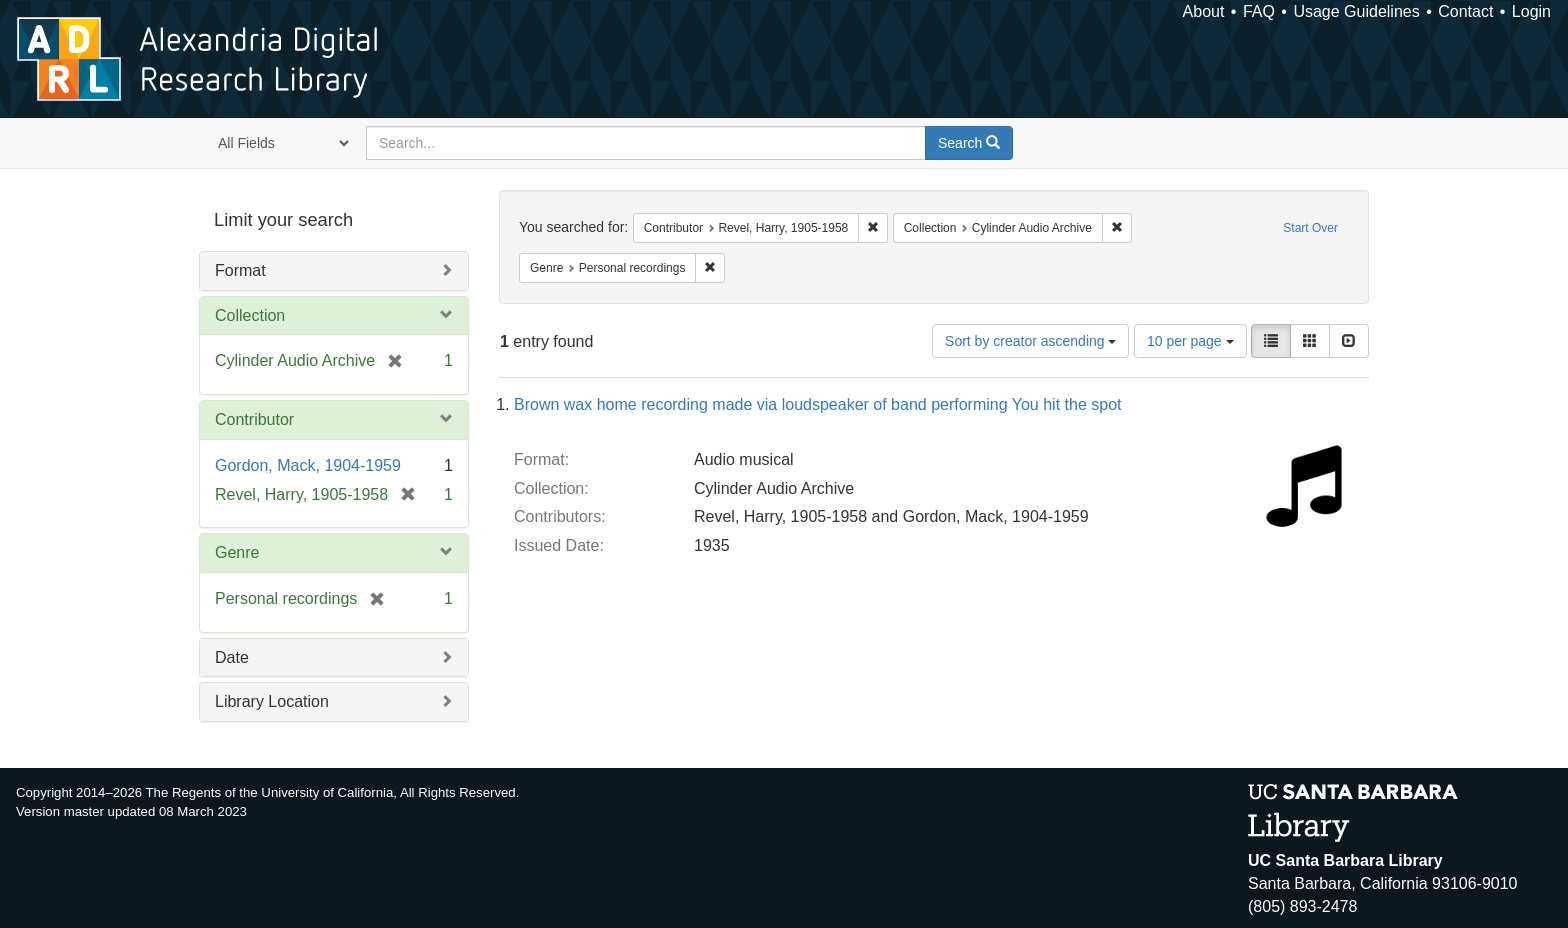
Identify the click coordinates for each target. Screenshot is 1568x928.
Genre (237, 552)
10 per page (1190, 341)
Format (240, 270)
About (1204, 11)
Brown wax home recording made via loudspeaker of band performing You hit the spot (817, 404)
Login (1531, 11)
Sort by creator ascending (1030, 341)
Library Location (272, 701)
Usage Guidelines (1356, 11)
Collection (250, 315)
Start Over (1310, 228)
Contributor (254, 419)
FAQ (1259, 11)
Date (232, 657)
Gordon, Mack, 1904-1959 (308, 465)
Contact (1465, 11)
